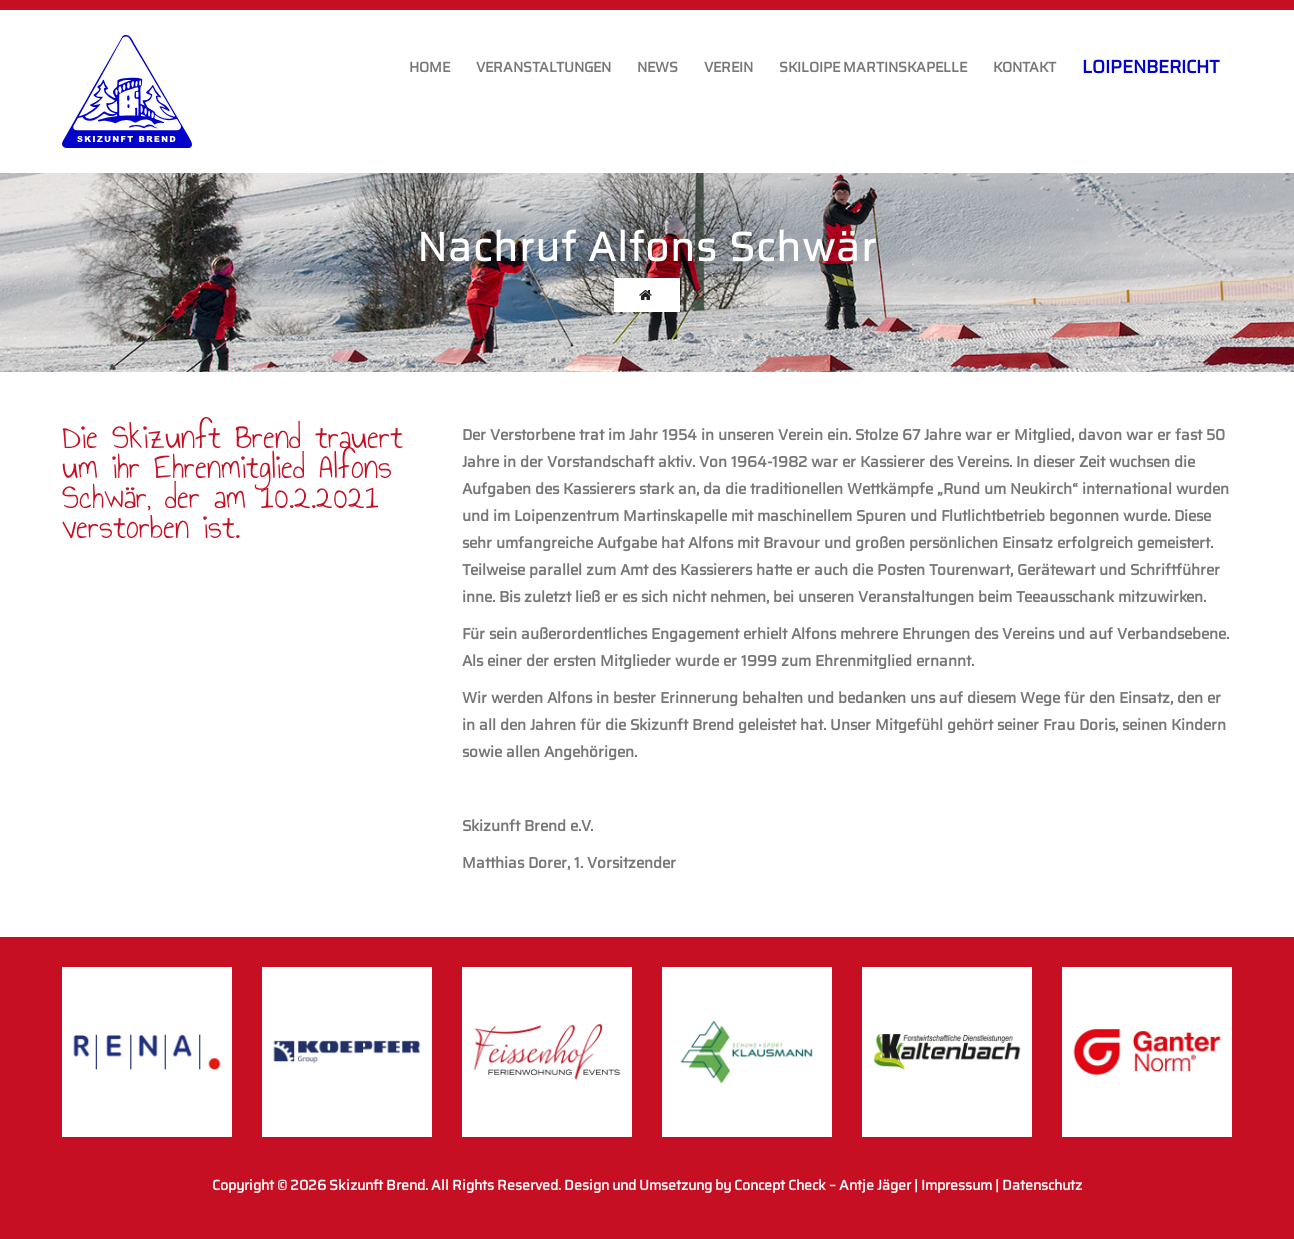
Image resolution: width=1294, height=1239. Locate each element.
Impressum (956, 1185)
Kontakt (1024, 67)
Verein (728, 67)
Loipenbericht (1150, 67)
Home (429, 67)
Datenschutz (1042, 1185)
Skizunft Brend (377, 1185)
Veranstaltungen (543, 67)
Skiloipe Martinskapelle (873, 67)
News (657, 67)
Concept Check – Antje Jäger (822, 1185)
